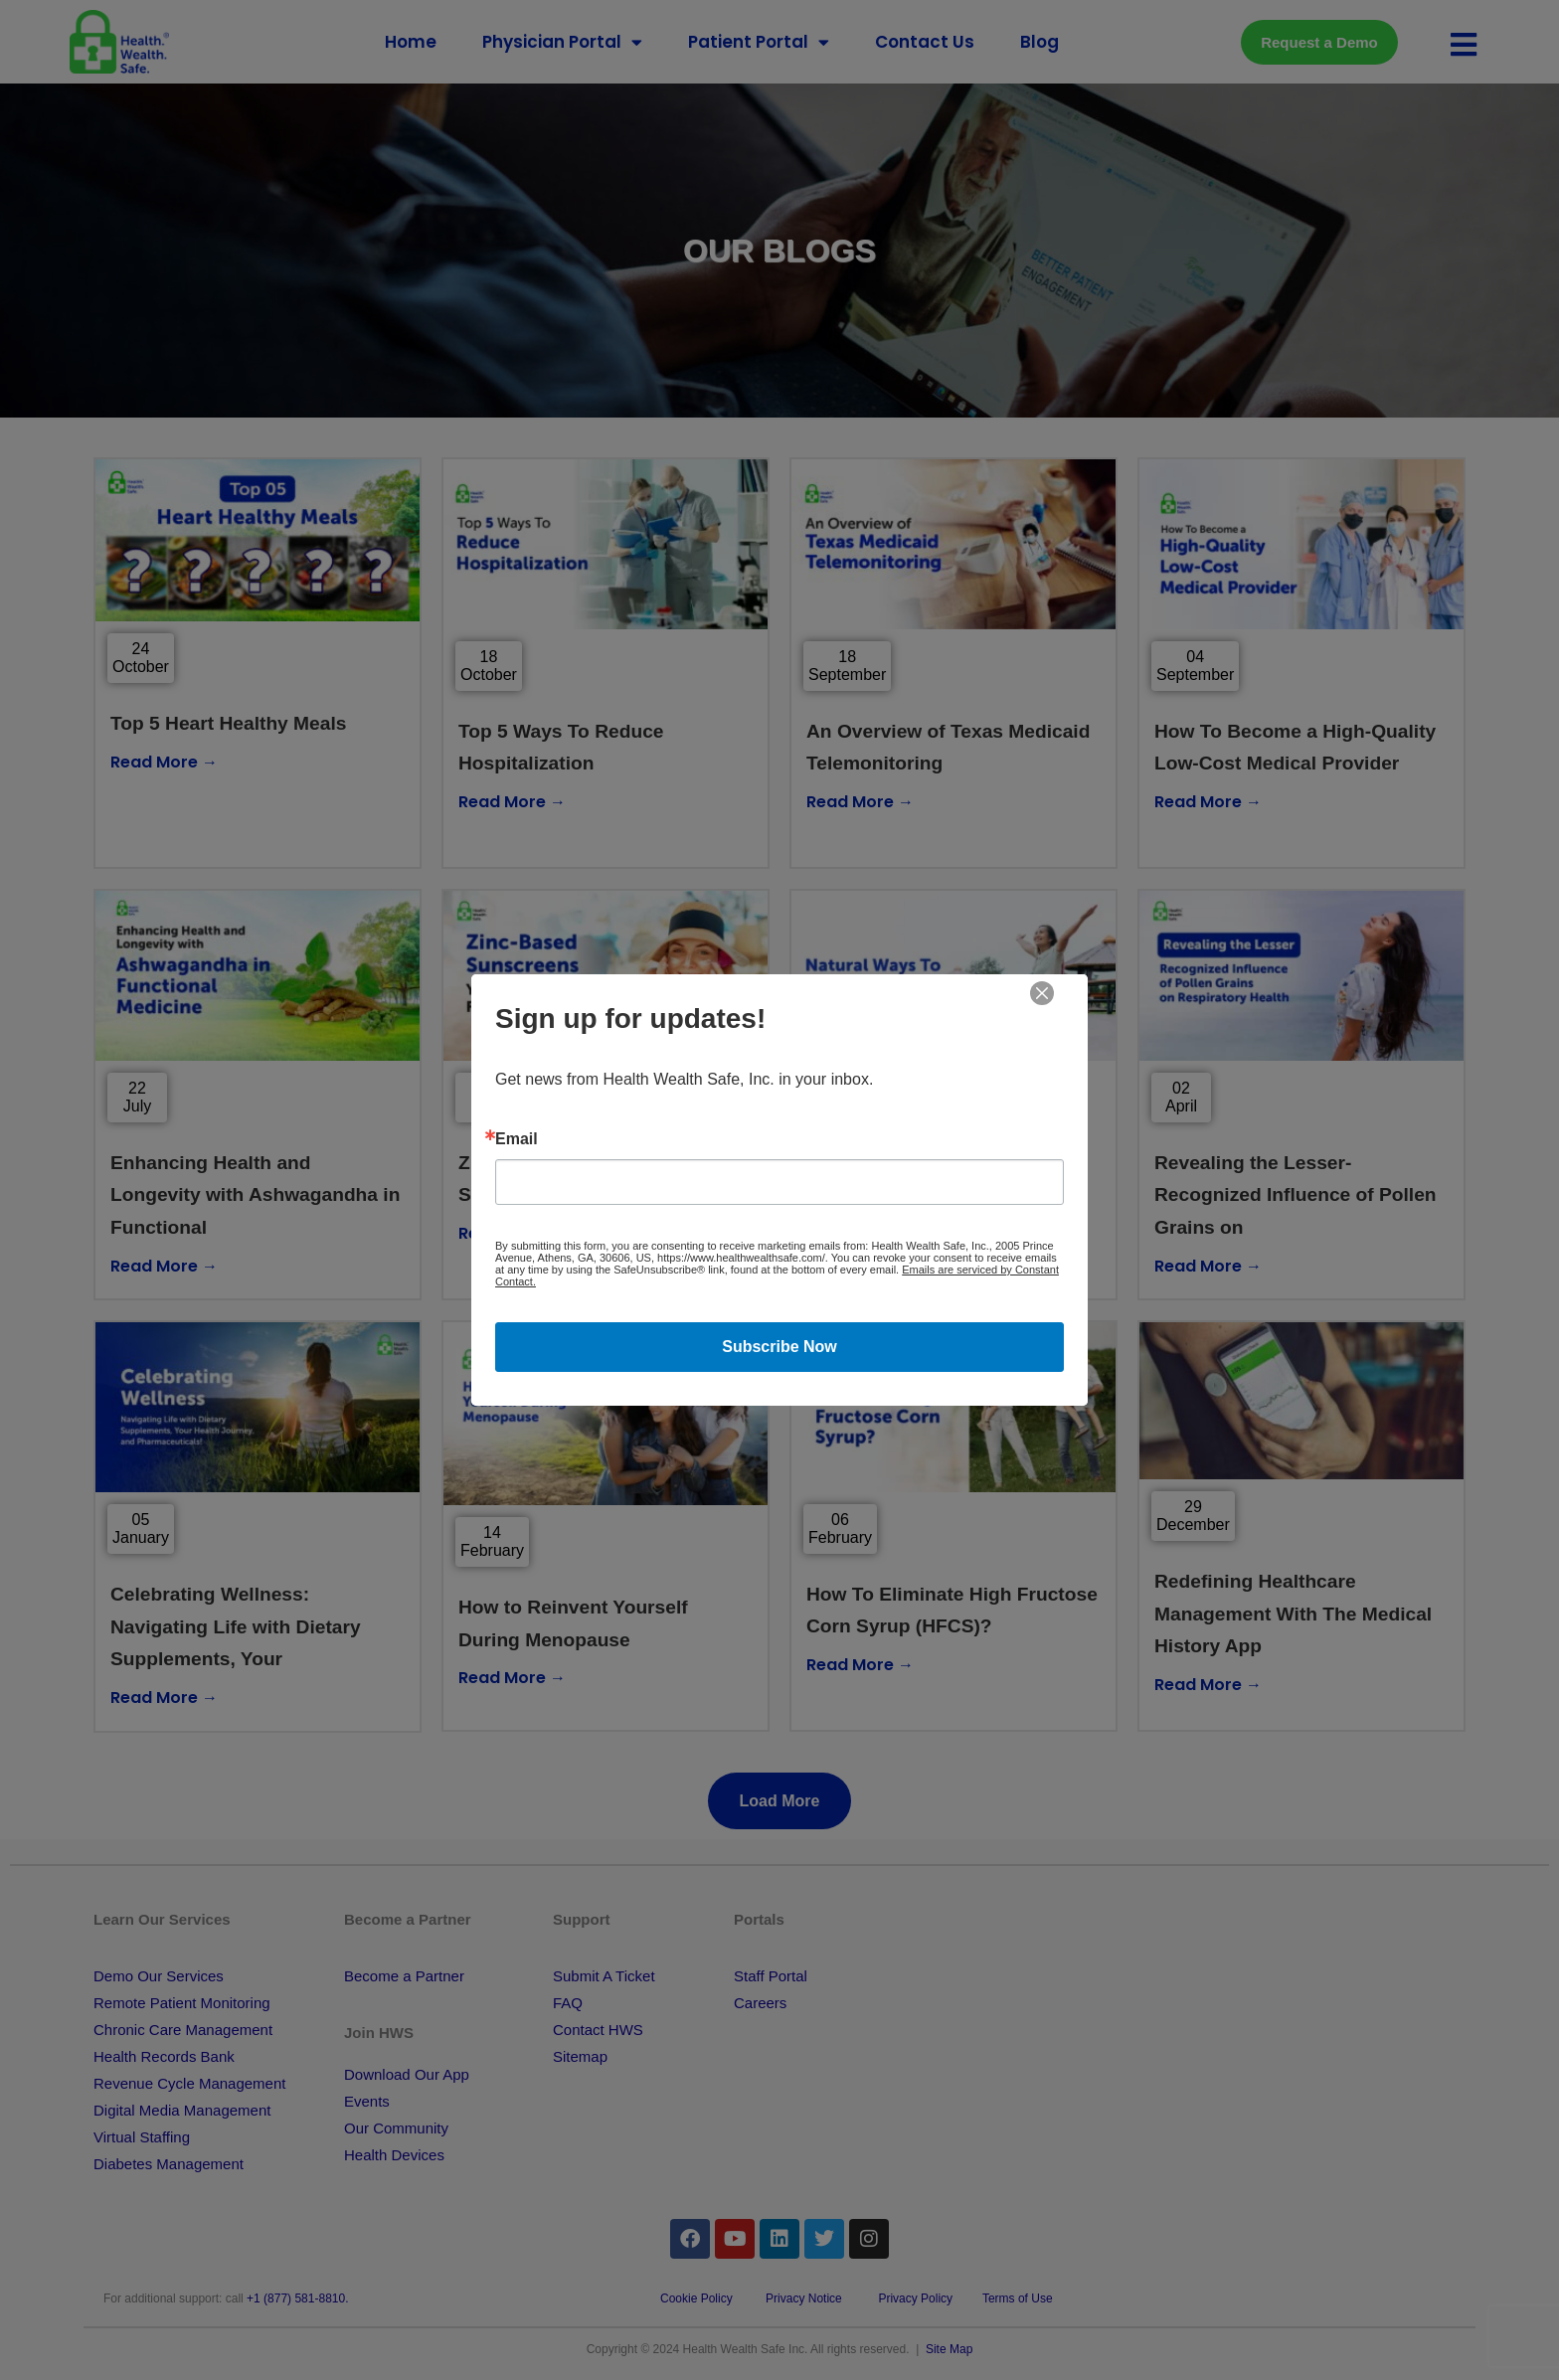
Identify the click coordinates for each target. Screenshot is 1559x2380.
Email (516, 1139)
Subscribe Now (779, 1346)
